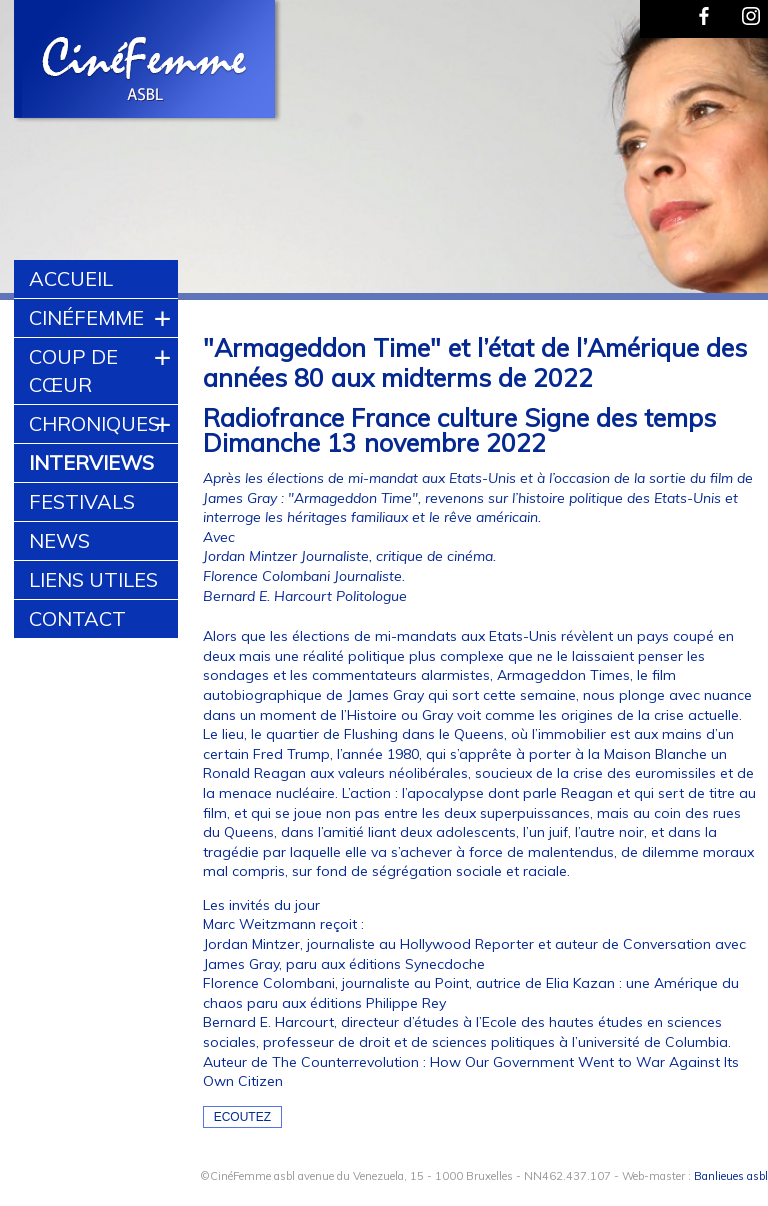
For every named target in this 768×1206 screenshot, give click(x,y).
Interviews (91, 462)
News (59, 540)
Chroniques (94, 423)
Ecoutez (242, 1117)
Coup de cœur (73, 370)
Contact (77, 618)
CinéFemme (86, 317)
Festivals (82, 501)
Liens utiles (93, 579)
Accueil (71, 278)
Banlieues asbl (731, 1176)
